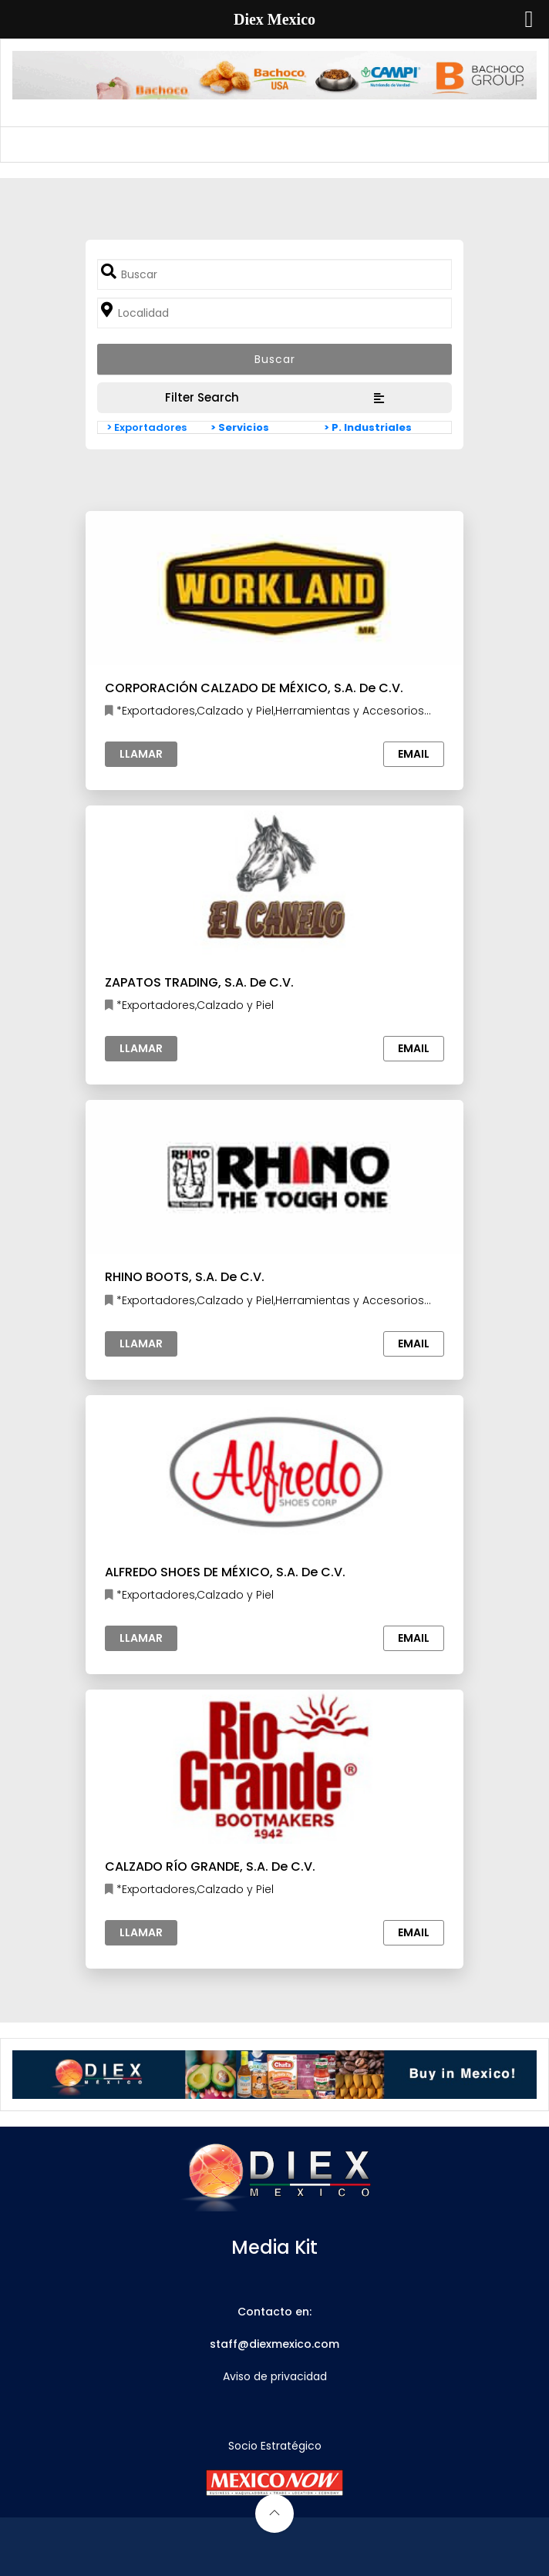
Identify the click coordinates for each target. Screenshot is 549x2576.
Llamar (141, 754)
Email (413, 754)
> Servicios (240, 427)
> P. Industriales (368, 427)
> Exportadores (146, 427)
